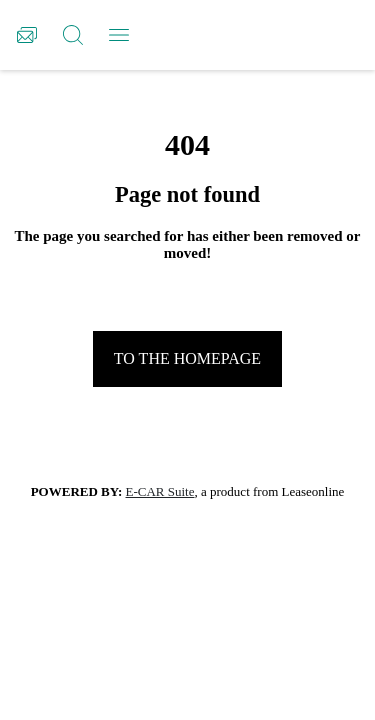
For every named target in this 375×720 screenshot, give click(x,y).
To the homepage (187, 358)
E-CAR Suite (160, 491)
